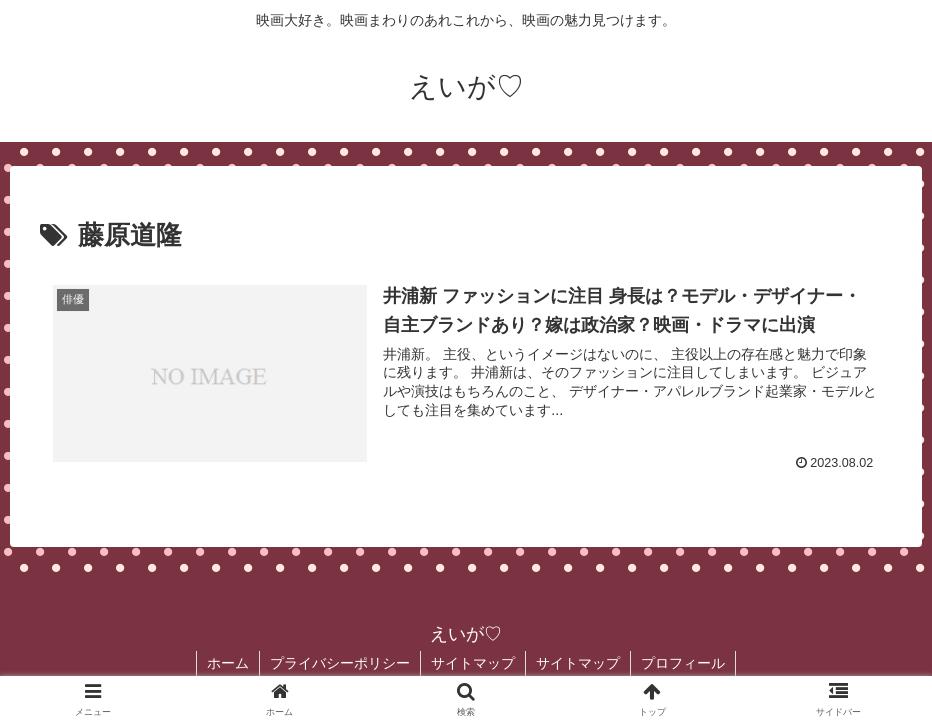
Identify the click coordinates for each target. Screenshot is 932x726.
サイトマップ (473, 663)
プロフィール (683, 663)
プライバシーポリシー (340, 663)
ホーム (228, 663)
